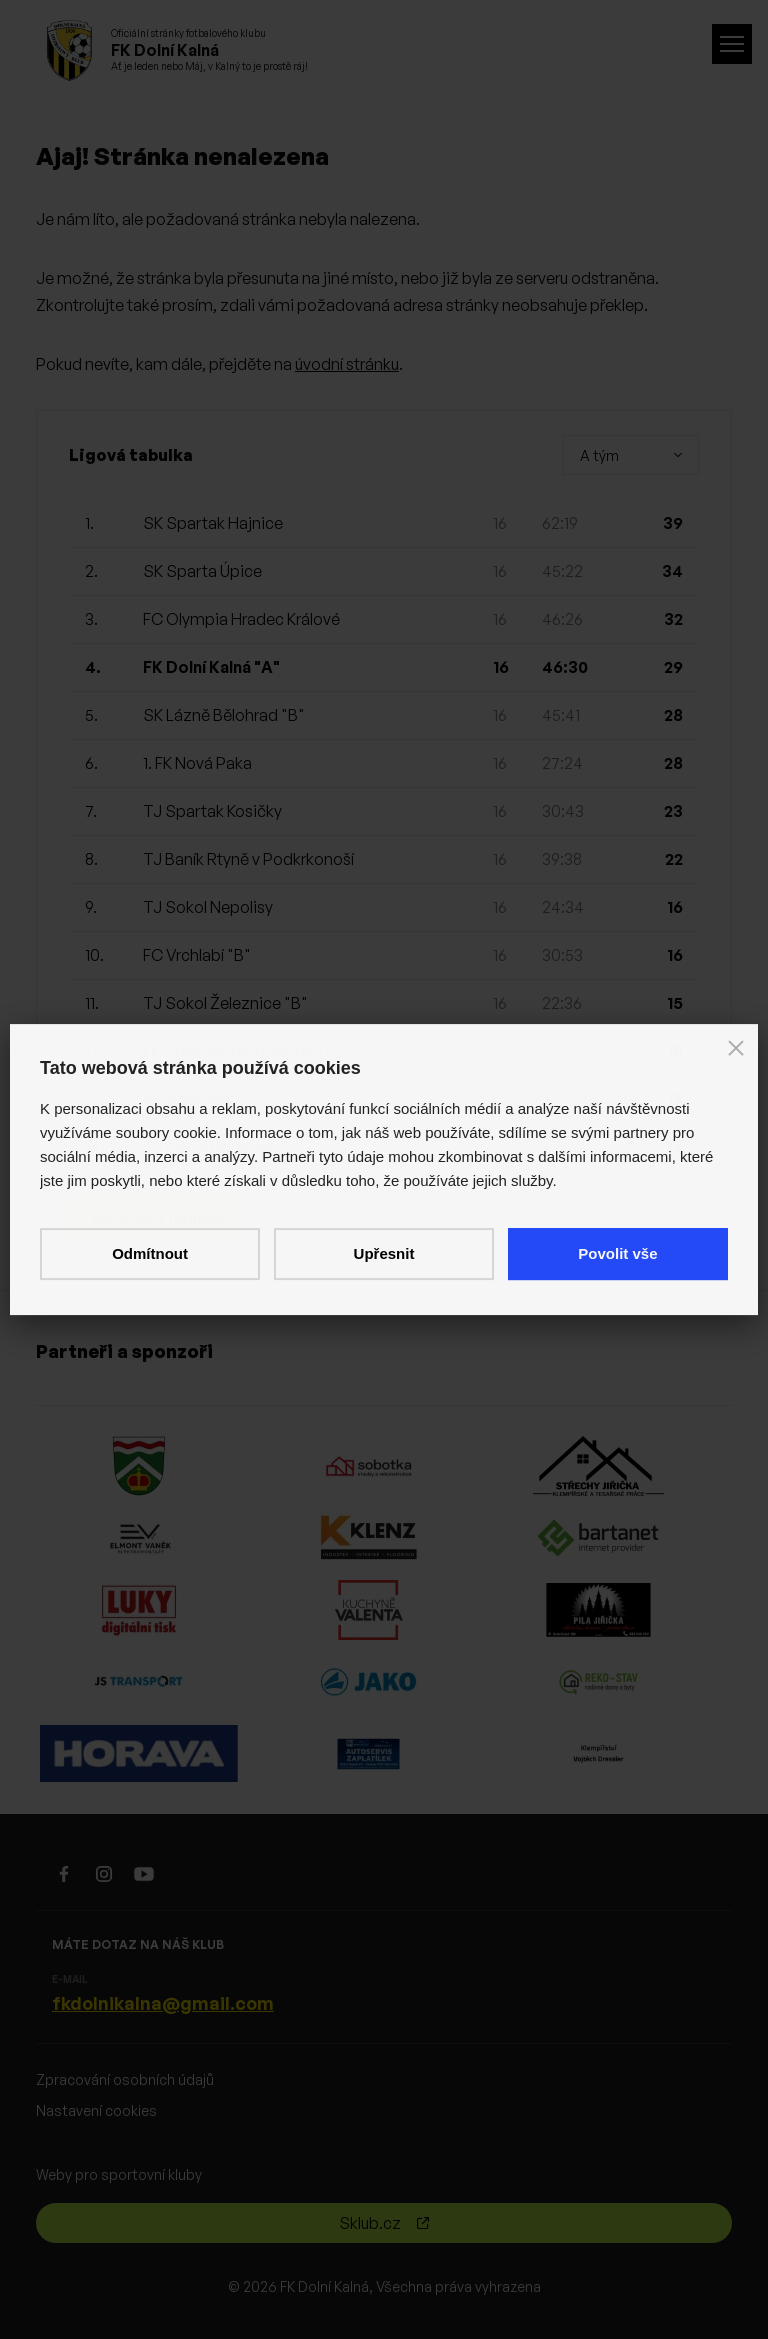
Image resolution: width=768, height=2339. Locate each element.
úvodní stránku (347, 364)
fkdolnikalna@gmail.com (163, 2003)
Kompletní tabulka (156, 1218)
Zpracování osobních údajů (125, 2079)
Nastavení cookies (96, 2110)
